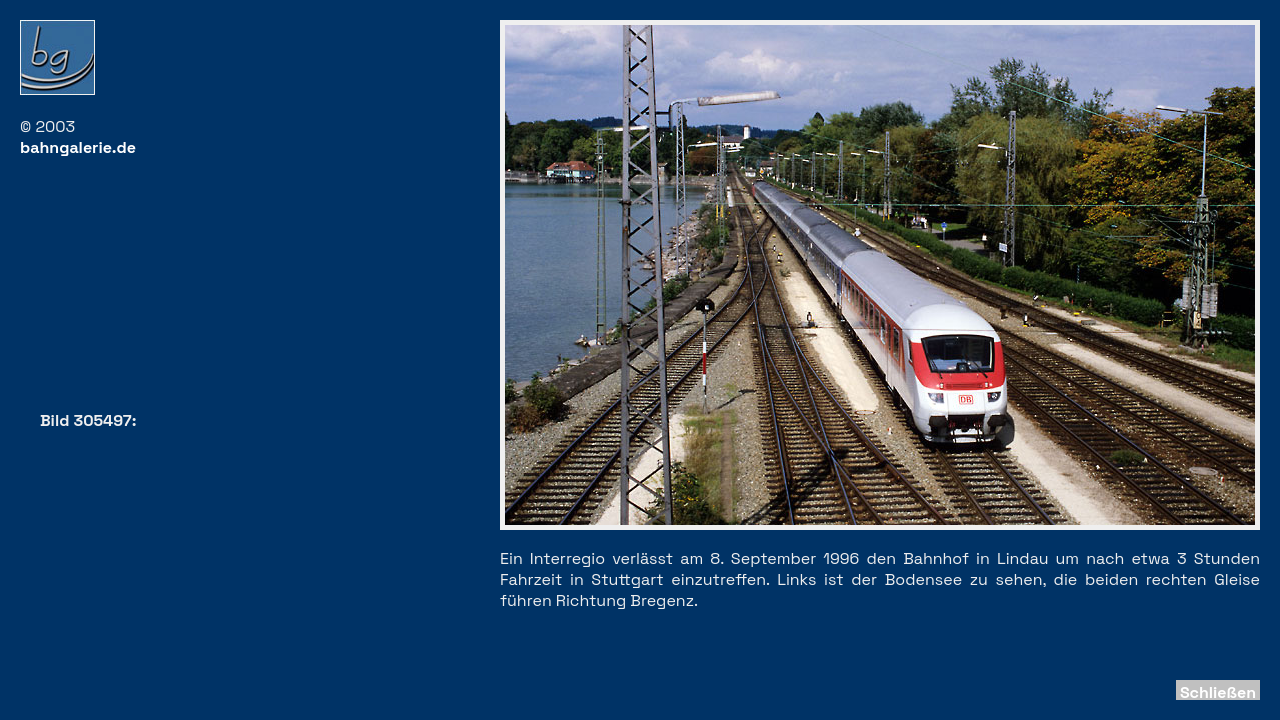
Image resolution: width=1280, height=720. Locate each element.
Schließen (1218, 692)
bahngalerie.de (78, 147)
